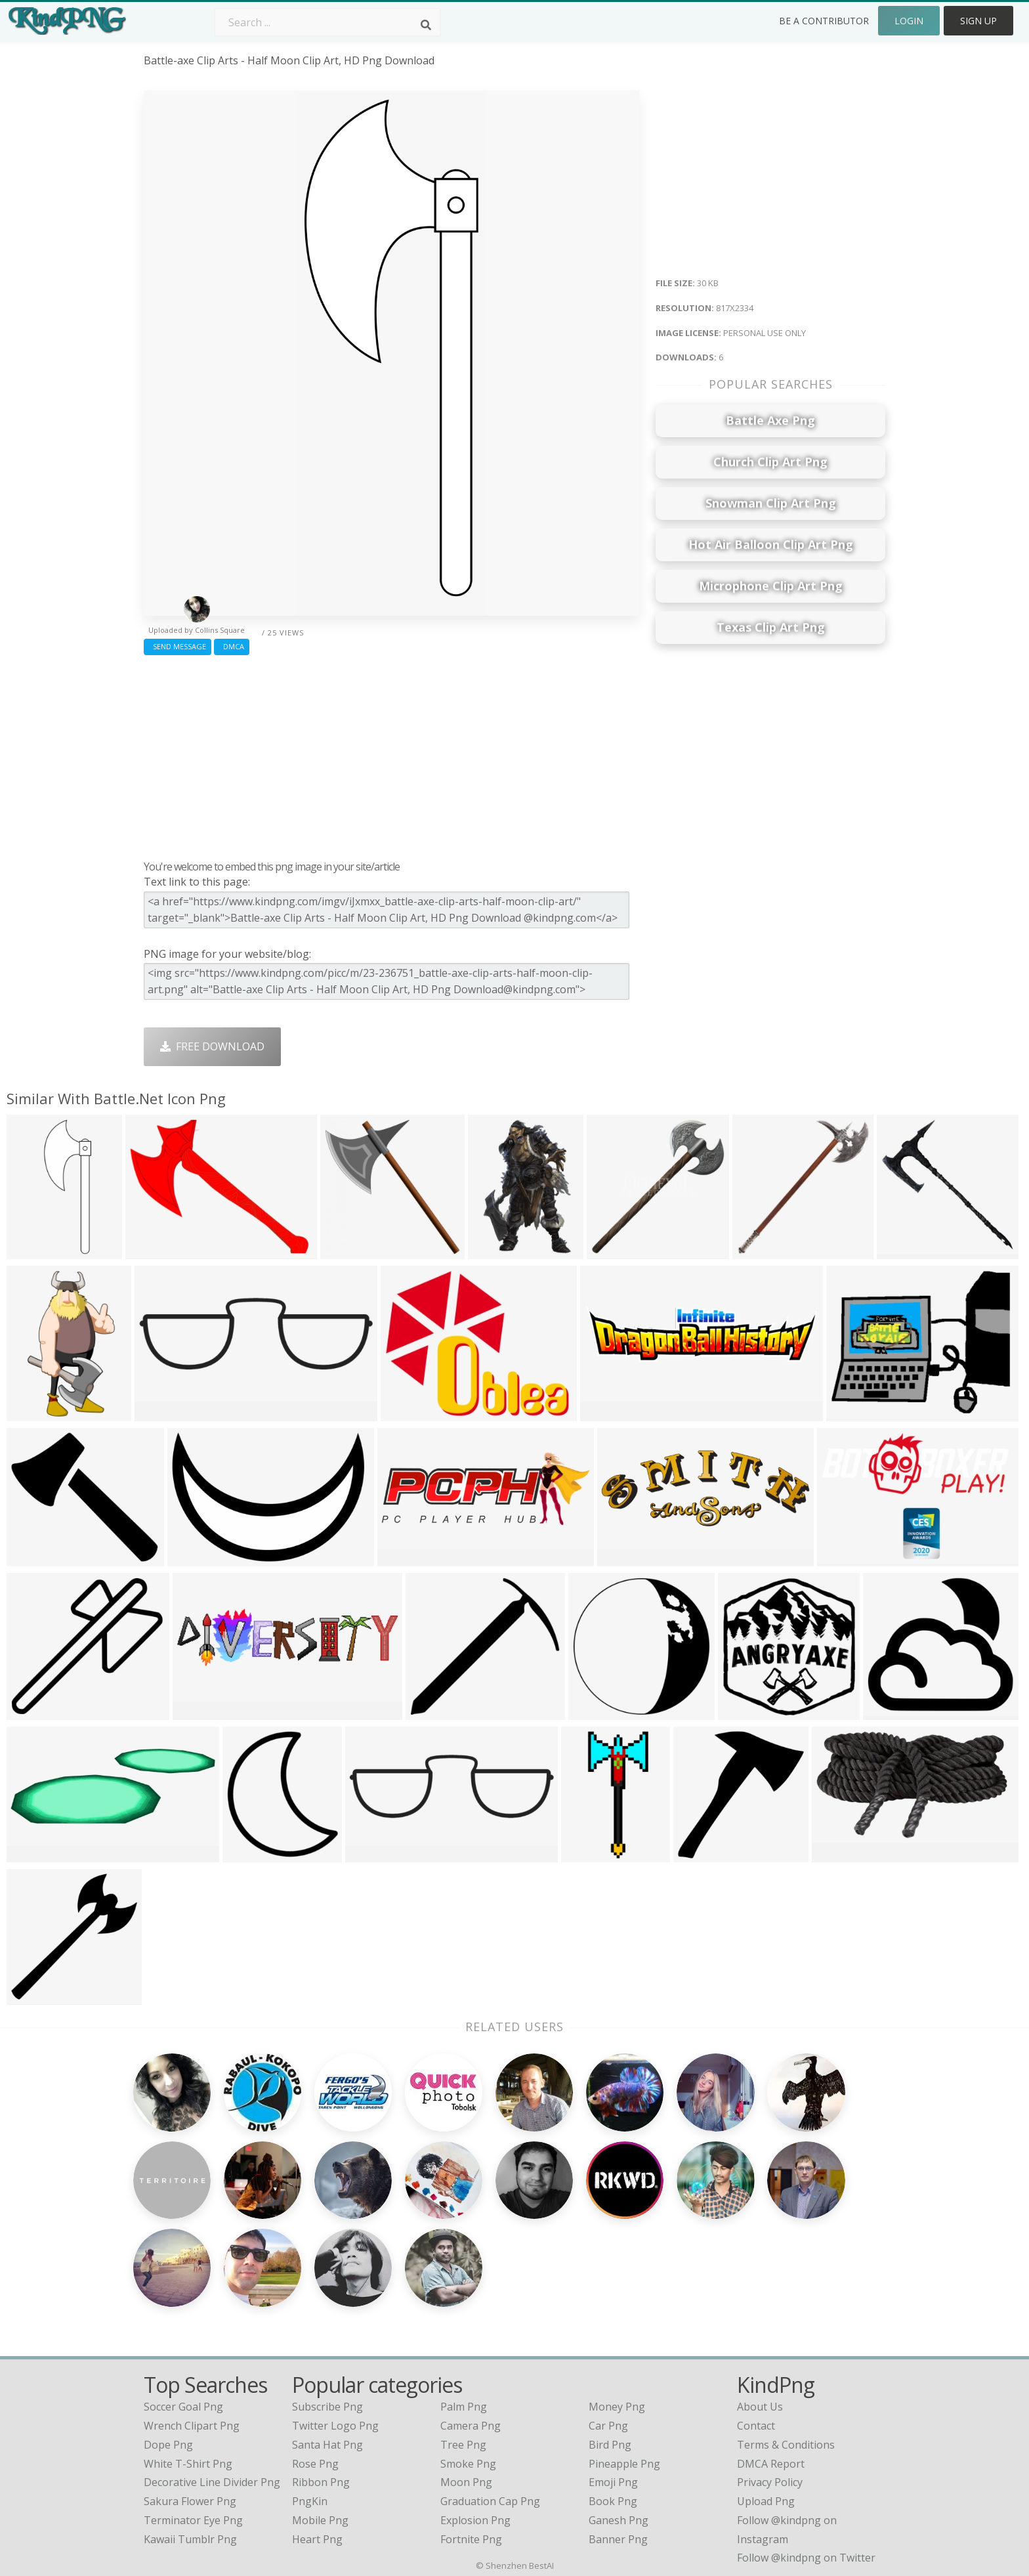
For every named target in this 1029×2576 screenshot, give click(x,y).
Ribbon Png (321, 2369)
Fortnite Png (471, 2425)
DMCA (231, 646)
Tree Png (463, 2331)
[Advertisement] (391, 754)
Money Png (617, 2293)
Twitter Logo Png (335, 2313)
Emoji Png (613, 2369)
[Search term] (327, 22)
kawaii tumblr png (190, 2425)
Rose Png (315, 2350)
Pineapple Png (624, 2350)
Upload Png (766, 2388)
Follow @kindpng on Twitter (806, 2444)
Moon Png (466, 2369)
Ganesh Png (618, 2407)
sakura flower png (190, 2388)
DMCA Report (771, 2350)
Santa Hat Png (327, 2331)
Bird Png (610, 2331)
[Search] (426, 25)
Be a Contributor (824, 20)
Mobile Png (320, 2407)
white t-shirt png (188, 2350)
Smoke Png (468, 2350)
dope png (168, 2331)
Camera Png (470, 2313)
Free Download (212, 1046)
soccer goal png (183, 2293)
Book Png (613, 2388)
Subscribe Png (327, 2293)
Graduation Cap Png (490, 2388)
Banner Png (618, 2425)
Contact (756, 2313)
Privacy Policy (770, 2369)
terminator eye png (193, 2407)
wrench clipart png (192, 2313)
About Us (760, 2293)
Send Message (177, 646)
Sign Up (978, 20)
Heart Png (317, 2425)
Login (908, 20)
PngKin (309, 2388)
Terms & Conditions (786, 2331)
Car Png (608, 2313)
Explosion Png (475, 2407)
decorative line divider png (212, 2369)
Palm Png (463, 2293)
